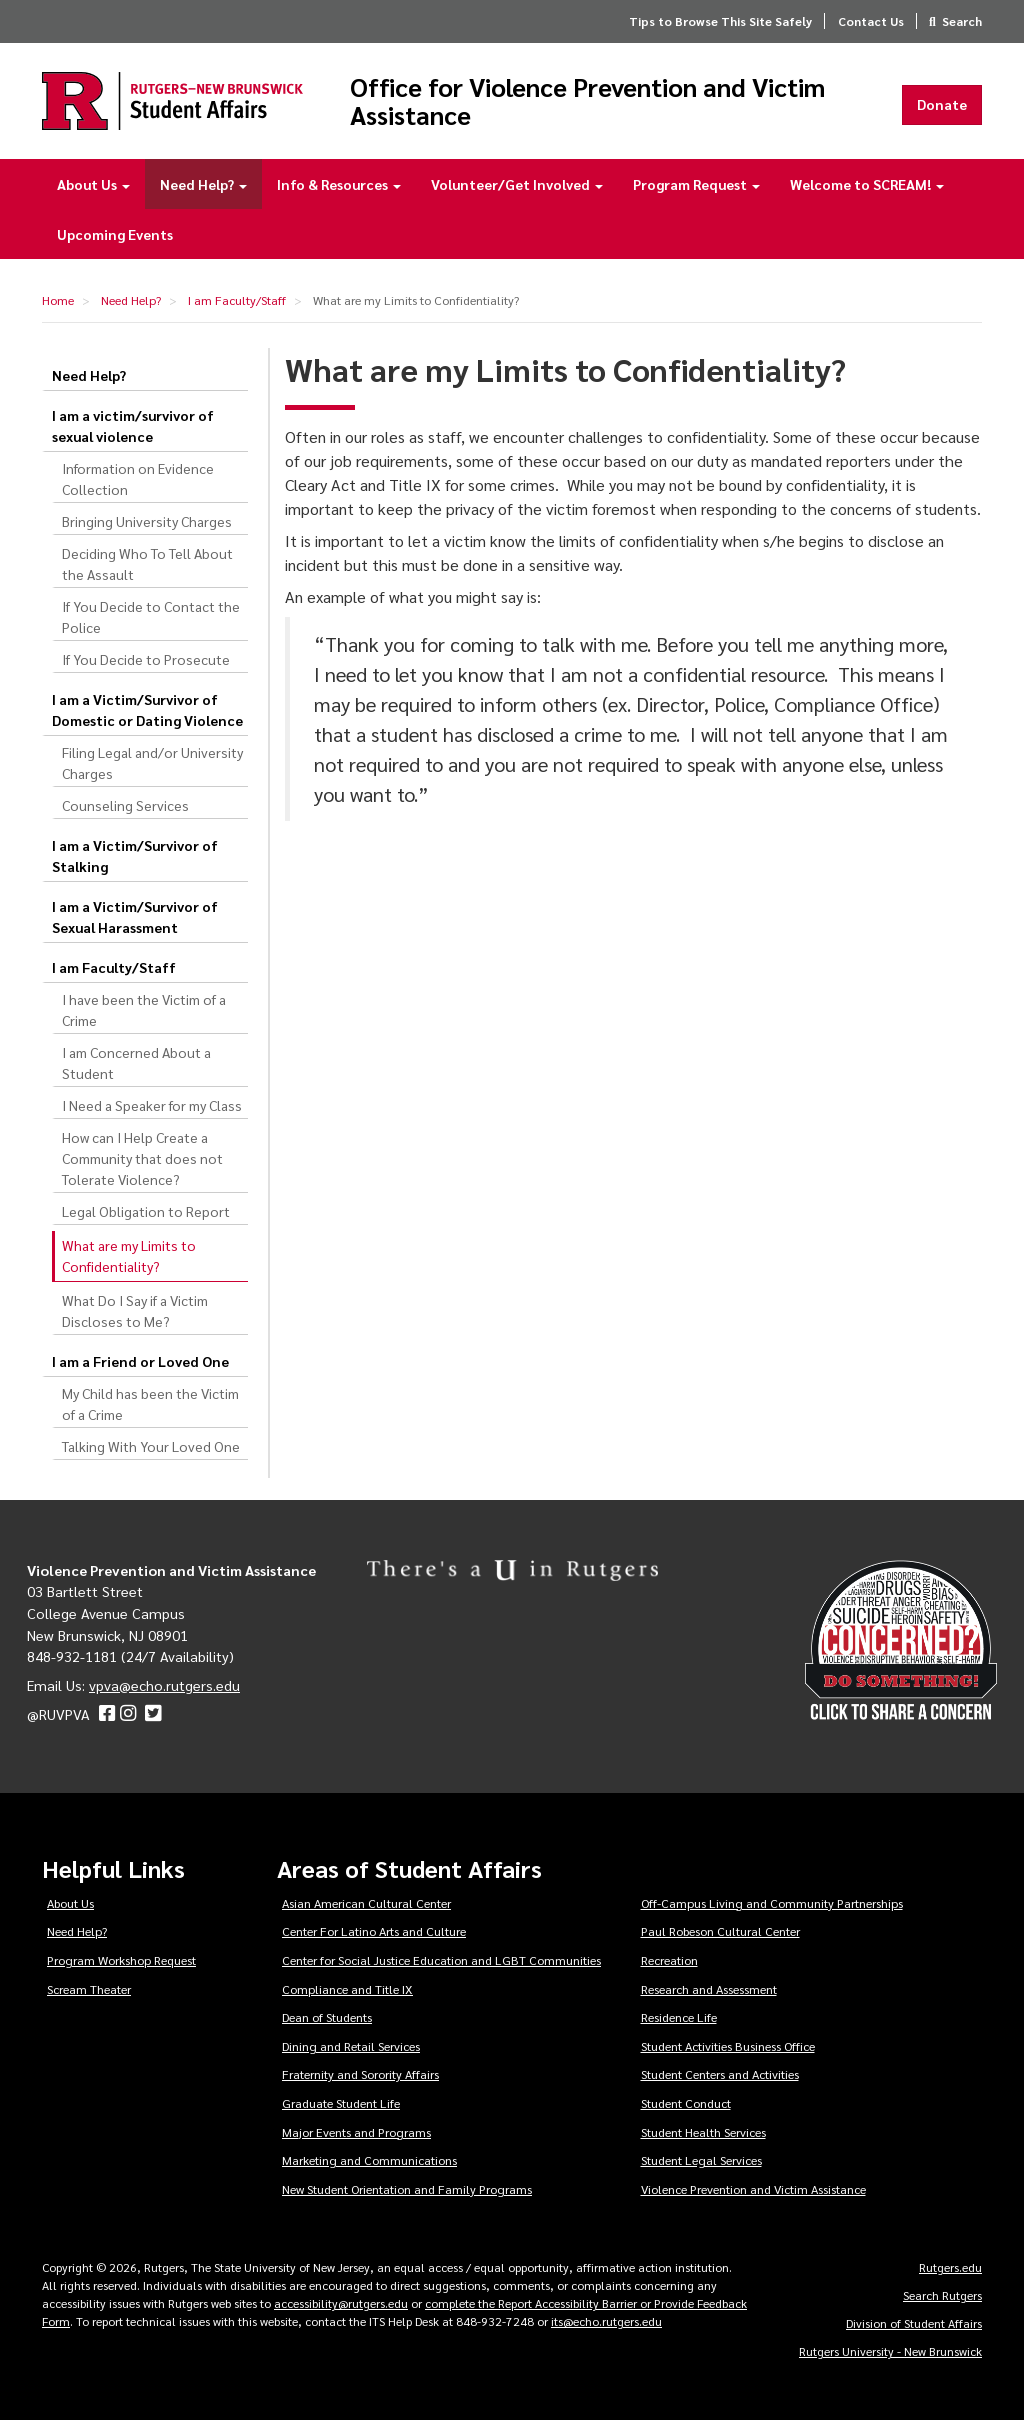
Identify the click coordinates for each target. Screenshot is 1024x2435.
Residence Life (679, 2031)
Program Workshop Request (121, 1974)
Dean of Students (327, 2031)
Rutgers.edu (950, 2281)
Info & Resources (339, 198)
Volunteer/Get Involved (517, 198)
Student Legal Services (701, 2174)
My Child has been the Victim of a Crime (150, 1417)
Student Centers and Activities (720, 2088)
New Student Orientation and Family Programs (407, 2203)
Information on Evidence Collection (138, 492)
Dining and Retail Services (351, 2060)
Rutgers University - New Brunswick (890, 2365)
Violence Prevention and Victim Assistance (753, 2203)
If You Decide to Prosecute (146, 673)
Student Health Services (703, 2145)
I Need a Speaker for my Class (152, 1119)
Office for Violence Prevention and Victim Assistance (607, 107)
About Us (93, 198)
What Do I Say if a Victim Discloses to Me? (135, 1324)
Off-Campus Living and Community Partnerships (772, 1917)
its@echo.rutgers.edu (606, 2335)
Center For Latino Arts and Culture (374, 1945)
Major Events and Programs (356, 2145)
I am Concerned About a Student (136, 1076)
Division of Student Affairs (914, 2337)
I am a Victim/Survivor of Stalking (135, 869)
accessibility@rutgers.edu (341, 2317)
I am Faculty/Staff (237, 314)
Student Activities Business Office (728, 2060)
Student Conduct (686, 2117)
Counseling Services (125, 819)
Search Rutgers (942, 2309)
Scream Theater (89, 2002)
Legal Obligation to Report (146, 1225)
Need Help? (203, 198)
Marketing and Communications (369, 2174)
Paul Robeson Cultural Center (720, 1945)
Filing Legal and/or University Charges (152, 776)
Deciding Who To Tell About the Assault (147, 577)
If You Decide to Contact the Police (151, 630)
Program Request (696, 198)
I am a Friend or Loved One (140, 1375)
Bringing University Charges (147, 535)
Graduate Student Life (341, 2117)
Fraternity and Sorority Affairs (360, 2088)
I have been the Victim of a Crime (144, 1023)
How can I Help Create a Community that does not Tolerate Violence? (142, 1172)
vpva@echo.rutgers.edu (164, 1699)
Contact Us (871, 21)
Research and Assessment (709, 2002)
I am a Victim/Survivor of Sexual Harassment (135, 930)
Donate (942, 111)
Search (962, 21)
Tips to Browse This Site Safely (720, 21)
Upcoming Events (115, 248)
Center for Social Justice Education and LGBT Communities (441, 1974)
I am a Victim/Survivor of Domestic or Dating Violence (147, 723)
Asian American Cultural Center (366, 1917)
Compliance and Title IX (347, 2002)
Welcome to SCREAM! (867, 198)
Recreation (669, 1974)
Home (58, 314)
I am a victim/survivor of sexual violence (133, 439)
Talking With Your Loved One (151, 1460)
